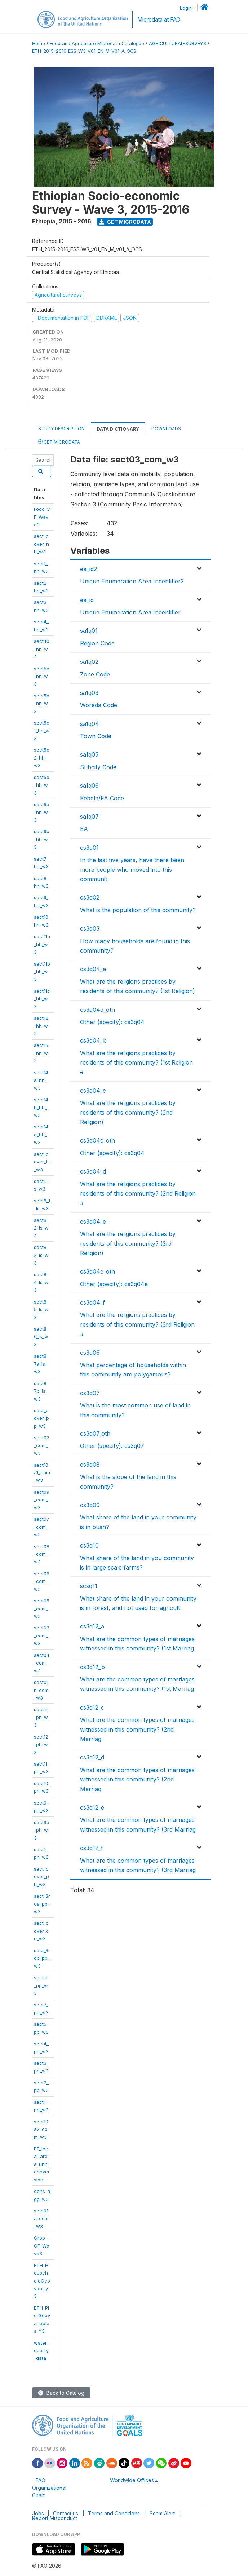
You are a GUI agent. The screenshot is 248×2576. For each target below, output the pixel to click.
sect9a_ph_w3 (41, 1830)
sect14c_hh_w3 (41, 1134)
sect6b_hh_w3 (41, 839)
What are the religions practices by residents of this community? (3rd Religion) (128, 1243)
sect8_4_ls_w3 (41, 1282)
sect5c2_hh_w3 (41, 757)
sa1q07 (89, 816)
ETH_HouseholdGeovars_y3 (42, 2280)
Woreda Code (98, 705)
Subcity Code (98, 767)
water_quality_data (41, 2350)
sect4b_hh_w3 (41, 649)
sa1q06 (89, 785)
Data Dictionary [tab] (118, 429)
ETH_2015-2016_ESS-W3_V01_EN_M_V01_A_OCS (84, 51)
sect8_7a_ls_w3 (41, 1363)
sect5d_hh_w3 (41, 785)
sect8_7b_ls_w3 (41, 1391)
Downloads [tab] (166, 428)
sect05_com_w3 (41, 1608)
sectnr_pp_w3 (41, 1985)
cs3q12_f (91, 1848)
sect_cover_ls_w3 (42, 1161)
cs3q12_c (92, 1707)
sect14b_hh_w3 (41, 1107)
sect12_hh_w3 (41, 1025)
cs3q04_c (93, 1090)
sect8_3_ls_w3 (41, 1255)
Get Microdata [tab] (59, 442)
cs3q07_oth (95, 1433)
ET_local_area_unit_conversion (42, 2164)
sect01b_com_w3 (41, 1690)
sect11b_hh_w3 (42, 971)
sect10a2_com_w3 (41, 2129)
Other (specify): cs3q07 (112, 1445)
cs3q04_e (93, 1221)
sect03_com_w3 (41, 1635)
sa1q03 (89, 692)
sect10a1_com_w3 (42, 1472)
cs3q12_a (92, 1626)
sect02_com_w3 (41, 1445)
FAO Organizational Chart (49, 2487)
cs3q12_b (92, 1667)
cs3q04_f (92, 1302)
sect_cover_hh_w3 (41, 543)
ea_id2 (88, 569)
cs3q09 (90, 1505)
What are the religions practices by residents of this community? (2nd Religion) (128, 1112)
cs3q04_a (93, 968)
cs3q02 (89, 897)
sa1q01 (89, 630)
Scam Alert (162, 2513)
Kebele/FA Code (102, 798)
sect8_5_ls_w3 (41, 1309)
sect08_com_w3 (41, 1554)
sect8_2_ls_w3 (41, 1228)
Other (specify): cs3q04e (114, 1284)
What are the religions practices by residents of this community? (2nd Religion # (138, 1193)
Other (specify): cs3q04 (112, 1022)
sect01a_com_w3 (41, 2218)
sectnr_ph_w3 (41, 1717)
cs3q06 (90, 1352)
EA (84, 828)
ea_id (87, 600)
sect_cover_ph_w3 (41, 1876)
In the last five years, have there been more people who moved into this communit (132, 869)
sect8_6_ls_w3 (41, 1336)
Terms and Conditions (114, 2513)
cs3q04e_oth (97, 1271)
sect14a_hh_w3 (41, 1080)
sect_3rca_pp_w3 (42, 1903)
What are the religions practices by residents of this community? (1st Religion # (136, 1062)
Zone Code (95, 674)
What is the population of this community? (138, 910)
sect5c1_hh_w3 (42, 730)
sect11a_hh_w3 (42, 944)
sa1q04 (89, 723)
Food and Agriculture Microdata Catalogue (97, 43)
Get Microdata (125, 222)
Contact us (65, 2513)
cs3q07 (90, 1393)
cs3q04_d (93, 1171)
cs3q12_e (92, 1807)
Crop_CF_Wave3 (41, 2245)
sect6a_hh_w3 (41, 812)
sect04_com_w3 (41, 1663)
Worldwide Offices (132, 2480)
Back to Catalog (61, 2393)
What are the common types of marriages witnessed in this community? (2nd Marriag (137, 1729)
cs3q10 (89, 1545)
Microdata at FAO (158, 19)
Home (38, 43)
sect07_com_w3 (41, 1526)
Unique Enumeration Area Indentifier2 (132, 581)
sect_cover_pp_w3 (41, 1418)
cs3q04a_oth (97, 1009)
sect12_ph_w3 (41, 1744)
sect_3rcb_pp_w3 (42, 1958)
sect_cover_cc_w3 (41, 1930)
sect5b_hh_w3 (41, 703)
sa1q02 (89, 661)
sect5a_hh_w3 (41, 676)
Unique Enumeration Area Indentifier (130, 612)
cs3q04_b (93, 1040)
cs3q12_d (92, 1757)
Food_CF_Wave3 (42, 516)
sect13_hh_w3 (41, 1052)
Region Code (97, 643)
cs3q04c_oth (97, 1140)
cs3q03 (89, 928)
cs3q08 (90, 1464)
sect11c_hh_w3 (42, 998)
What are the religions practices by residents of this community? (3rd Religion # (137, 1324)
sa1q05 (89, 754)
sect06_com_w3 (41, 1581)
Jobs (38, 2513)
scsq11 (88, 1585)
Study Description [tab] (61, 428)
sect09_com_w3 (41, 1499)
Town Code (95, 736)
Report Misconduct (54, 2518)
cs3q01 (89, 847)
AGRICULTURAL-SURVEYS (177, 43)
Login (186, 8)
